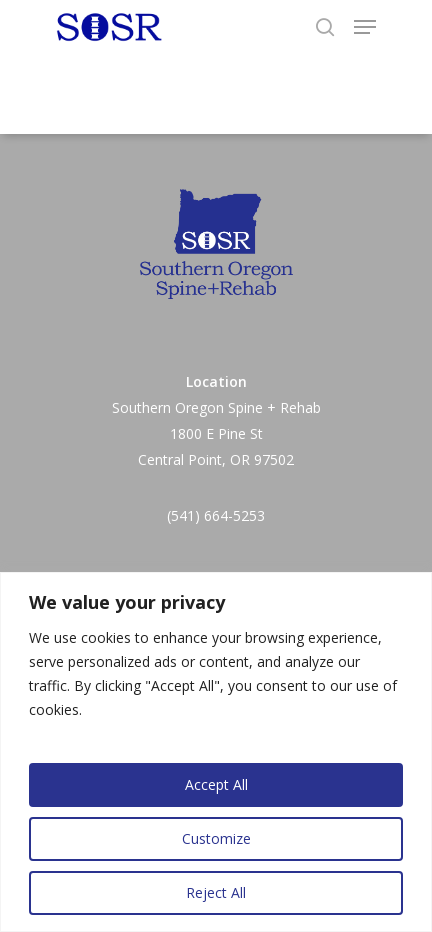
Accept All (216, 784)
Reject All (216, 892)
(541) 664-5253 (216, 515)
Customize (216, 838)
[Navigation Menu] (365, 27)
